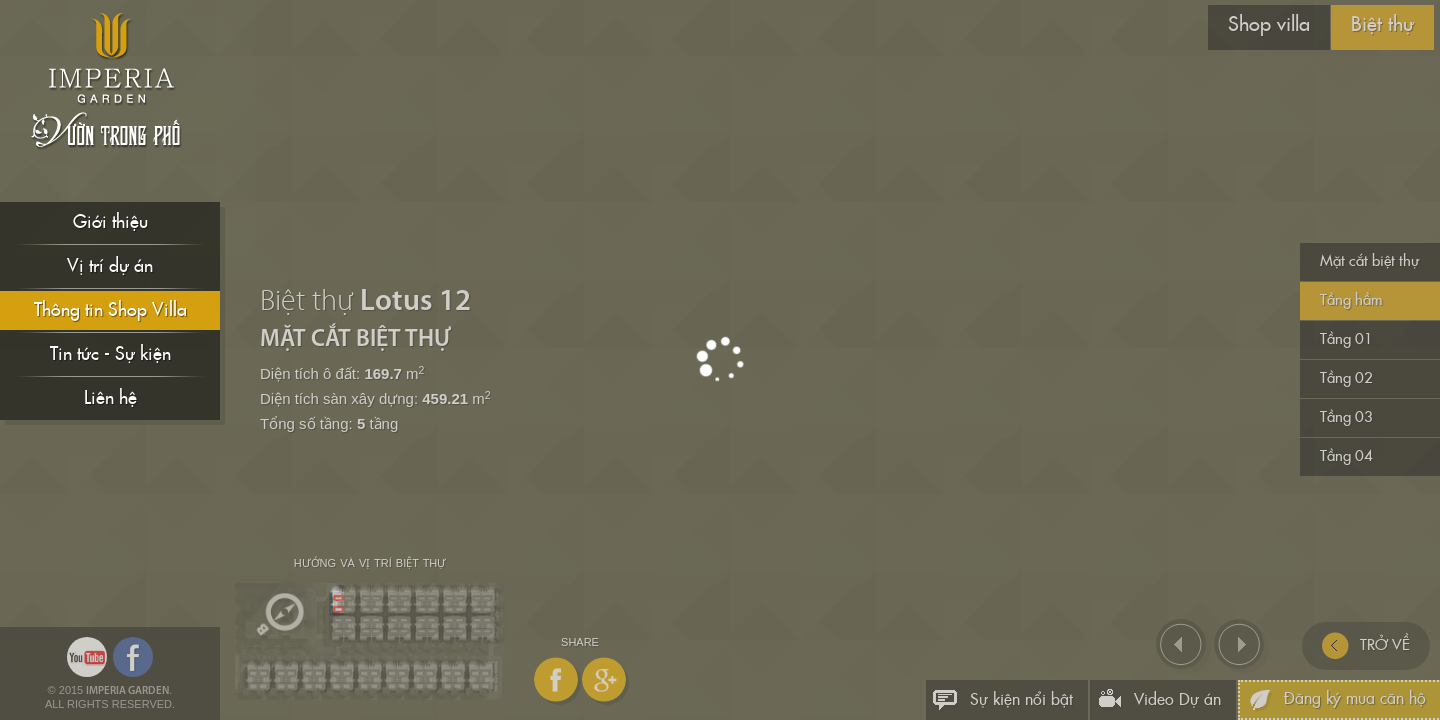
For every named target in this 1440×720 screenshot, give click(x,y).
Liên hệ (110, 398)
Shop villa (1269, 25)
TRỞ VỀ (1366, 646)
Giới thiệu (110, 222)
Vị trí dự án (110, 266)
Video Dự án (1177, 700)
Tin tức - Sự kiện (110, 354)
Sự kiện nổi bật (1021, 700)
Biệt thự (1382, 25)
